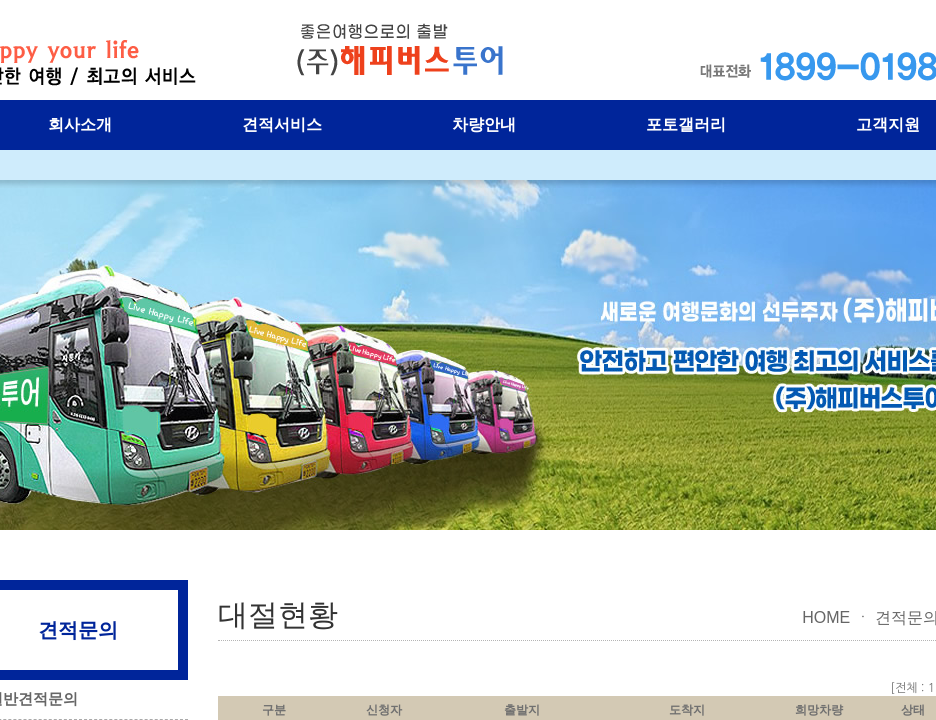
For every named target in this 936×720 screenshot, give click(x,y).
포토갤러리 (686, 124)
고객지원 (888, 124)
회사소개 (80, 124)
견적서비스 (282, 124)
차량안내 (484, 124)
